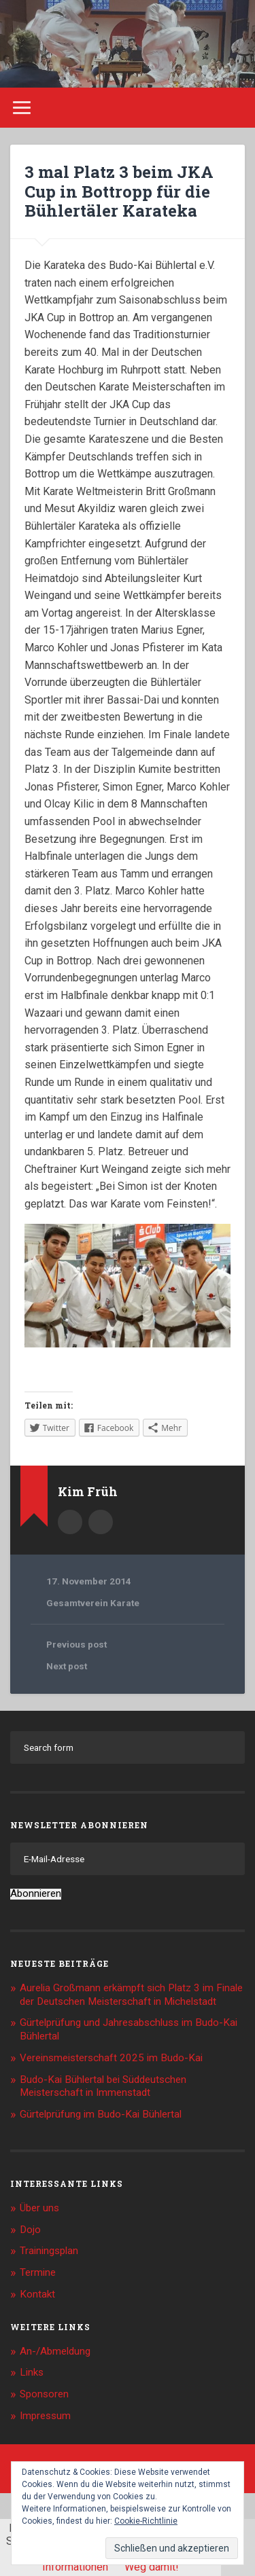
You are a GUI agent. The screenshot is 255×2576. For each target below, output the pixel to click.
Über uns (39, 2208)
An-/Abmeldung (55, 2351)
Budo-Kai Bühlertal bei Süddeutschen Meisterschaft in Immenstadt (103, 2086)
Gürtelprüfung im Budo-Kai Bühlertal (101, 2114)
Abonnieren (35, 1894)
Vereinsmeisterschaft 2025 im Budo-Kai (111, 2058)
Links (32, 2372)
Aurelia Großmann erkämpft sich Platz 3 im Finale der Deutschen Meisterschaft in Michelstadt (131, 1995)
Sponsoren (44, 2394)
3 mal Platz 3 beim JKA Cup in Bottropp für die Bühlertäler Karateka (119, 191)
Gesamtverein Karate (92, 1602)
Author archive (70, 1522)
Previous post (76, 1644)
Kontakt (37, 2294)
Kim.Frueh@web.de (100, 1522)
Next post (66, 1666)
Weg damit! (151, 2566)
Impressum (45, 2416)
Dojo (30, 2230)
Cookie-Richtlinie (145, 2521)
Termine (38, 2272)
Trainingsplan (49, 2251)
